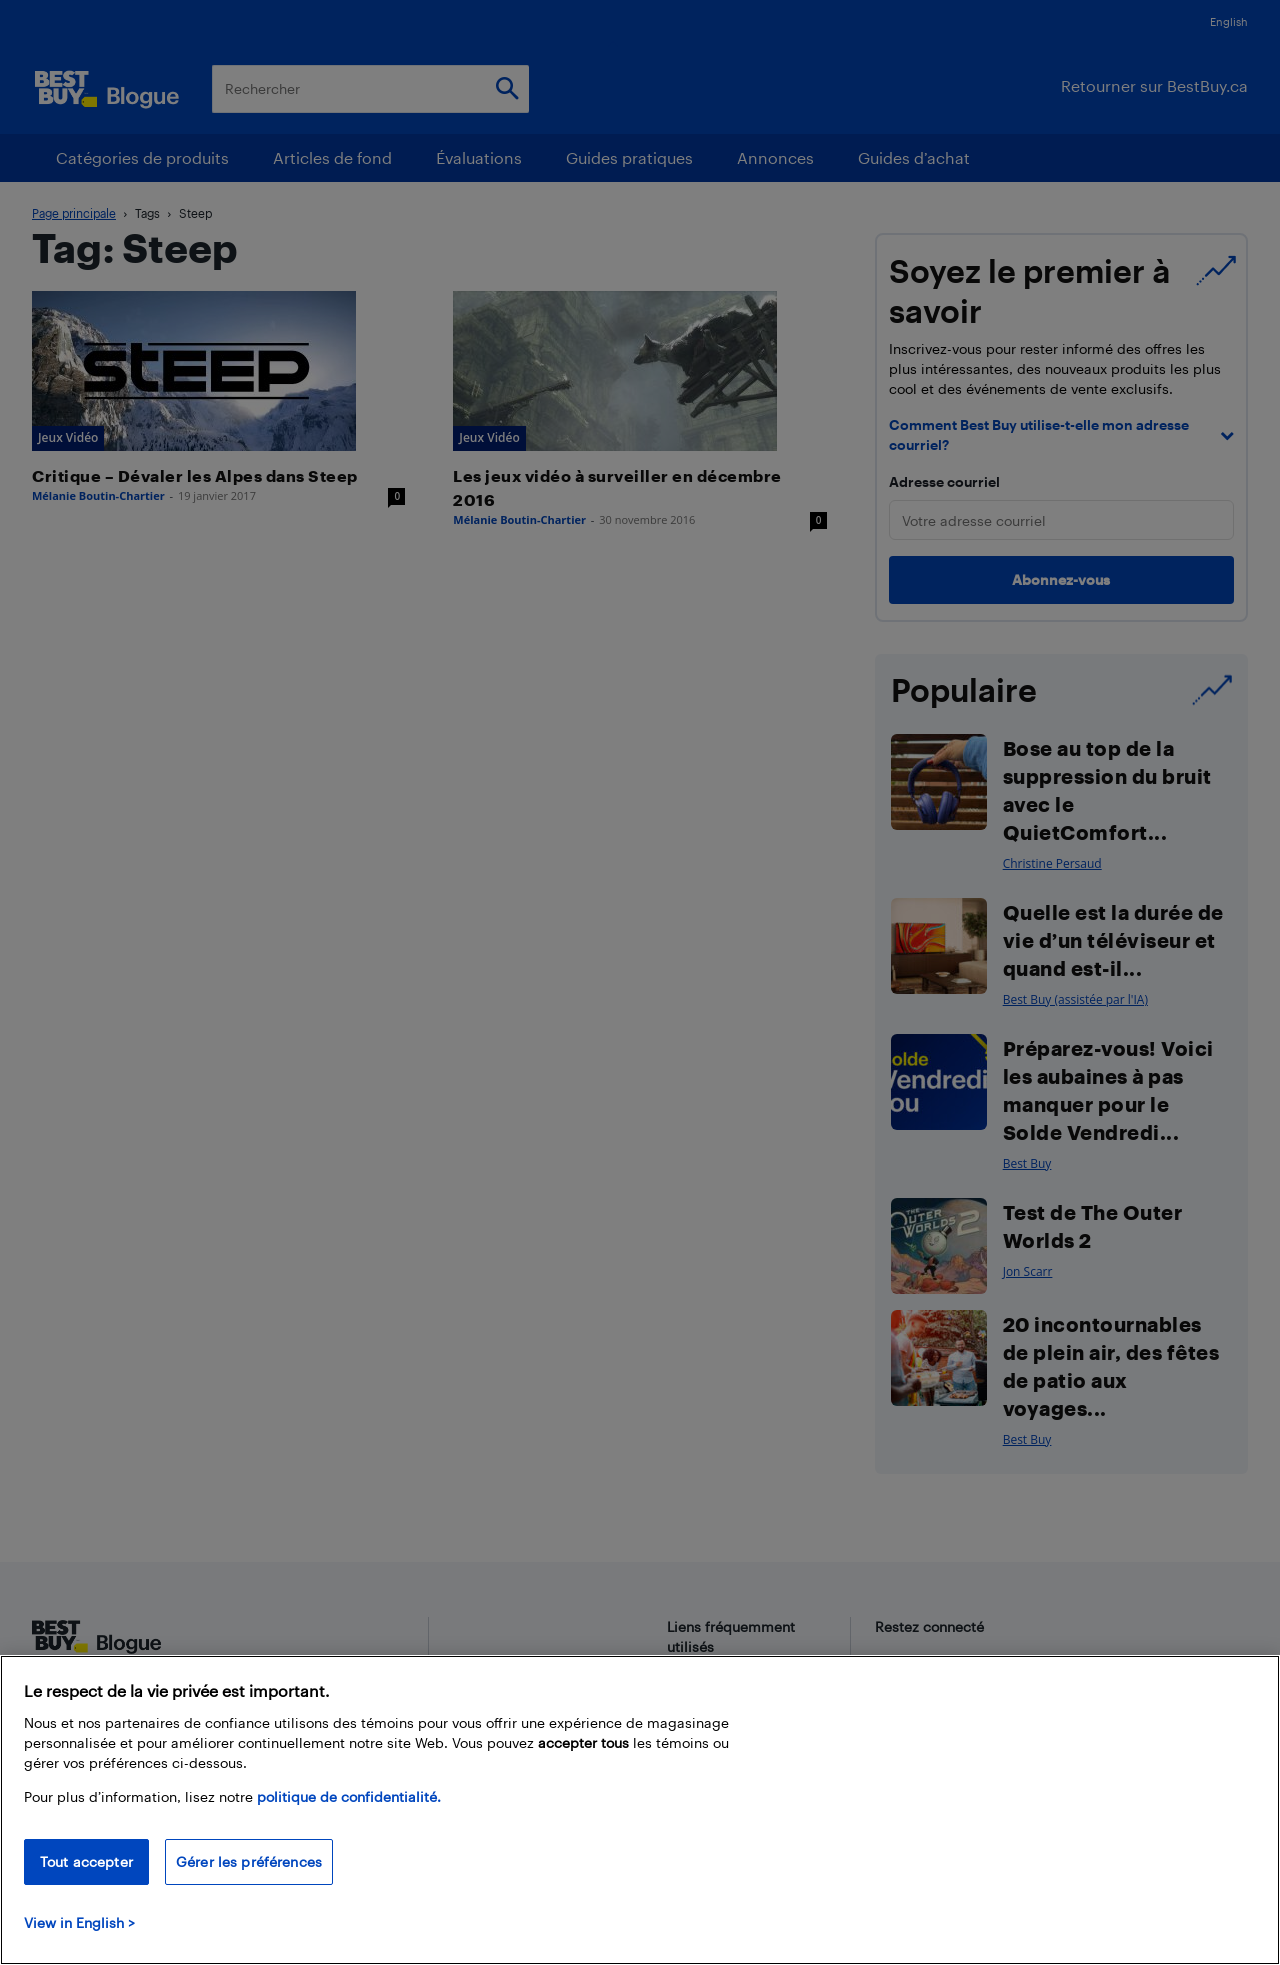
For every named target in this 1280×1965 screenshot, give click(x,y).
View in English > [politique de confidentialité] (79, 1922)
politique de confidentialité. (349, 1796)
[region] (640, 1810)
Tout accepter (86, 1861)
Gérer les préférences (249, 1861)
